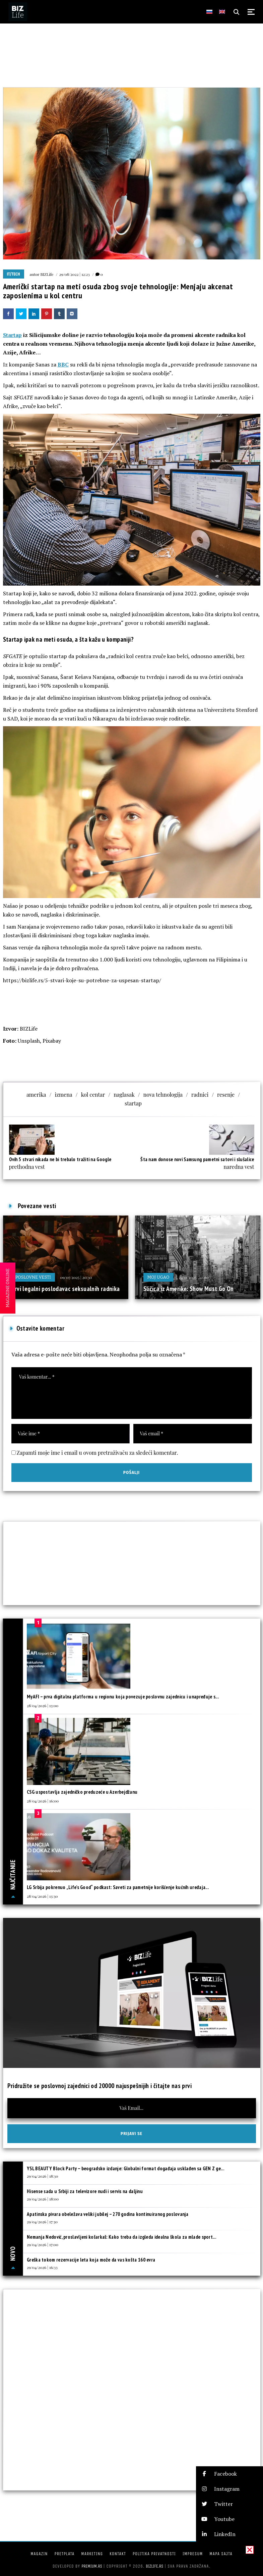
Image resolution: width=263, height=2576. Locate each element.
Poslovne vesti (33, 1277)
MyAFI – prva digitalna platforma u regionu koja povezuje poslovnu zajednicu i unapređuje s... (123, 1696)
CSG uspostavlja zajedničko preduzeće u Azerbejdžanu (82, 1792)
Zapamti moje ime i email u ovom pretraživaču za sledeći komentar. (97, 1452)
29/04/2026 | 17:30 (42, 2221)
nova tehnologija (163, 1094)
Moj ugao (158, 1277)
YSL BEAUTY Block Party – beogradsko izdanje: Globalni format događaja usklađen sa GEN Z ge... (125, 2168)
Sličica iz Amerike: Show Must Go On (188, 1289)
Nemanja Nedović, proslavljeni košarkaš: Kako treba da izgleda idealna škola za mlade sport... (121, 2237)
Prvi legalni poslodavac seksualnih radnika (65, 1289)
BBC (63, 364)
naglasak (124, 1094)
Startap (12, 335)
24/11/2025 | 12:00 (193, 1277)
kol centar (93, 1094)
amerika (36, 1094)
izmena (63, 1094)
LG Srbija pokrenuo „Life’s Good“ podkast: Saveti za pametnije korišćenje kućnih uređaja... (118, 1887)
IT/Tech (13, 274)
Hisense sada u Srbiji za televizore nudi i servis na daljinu (85, 2191)
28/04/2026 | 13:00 (42, 1705)
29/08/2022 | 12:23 (74, 274)
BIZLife (46, 274)
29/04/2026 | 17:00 (42, 2244)
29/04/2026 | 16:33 (42, 2267)
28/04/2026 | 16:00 (43, 1800)
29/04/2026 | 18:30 (42, 2176)
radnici (199, 1094)
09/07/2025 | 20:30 (76, 1277)
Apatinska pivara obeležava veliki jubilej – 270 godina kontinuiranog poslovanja (108, 2214)
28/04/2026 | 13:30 (42, 1896)
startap (133, 1103)
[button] (229, 2473)
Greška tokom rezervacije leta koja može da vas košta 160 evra (91, 2260)
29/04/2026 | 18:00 (43, 2198)
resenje (226, 1094)
